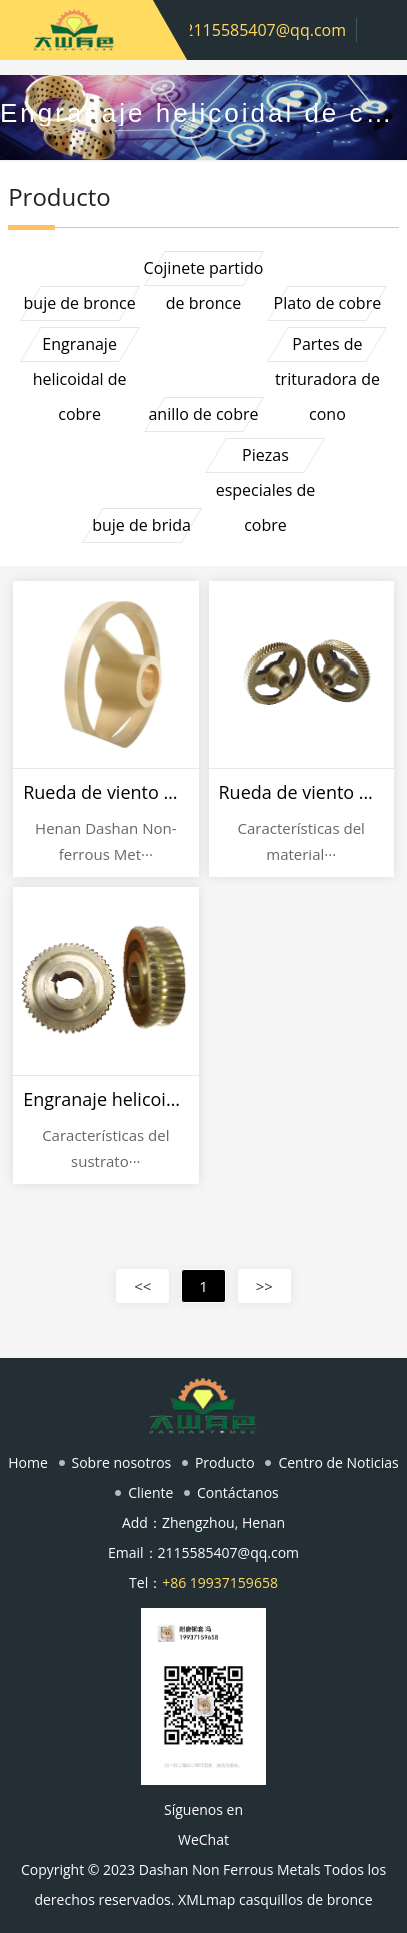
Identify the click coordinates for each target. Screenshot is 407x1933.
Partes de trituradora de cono (327, 347)
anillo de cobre (203, 414)
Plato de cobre (328, 303)
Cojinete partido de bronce (204, 271)
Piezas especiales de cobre (266, 458)
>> (264, 1286)
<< (142, 1286)
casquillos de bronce (306, 1899)
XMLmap (206, 1899)
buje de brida (141, 525)
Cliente (150, 1492)
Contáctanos (238, 1492)
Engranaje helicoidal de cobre (80, 347)
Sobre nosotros (122, 1462)
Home (28, 1462)
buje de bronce (80, 303)
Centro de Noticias (338, 1462)
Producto (225, 1462)
